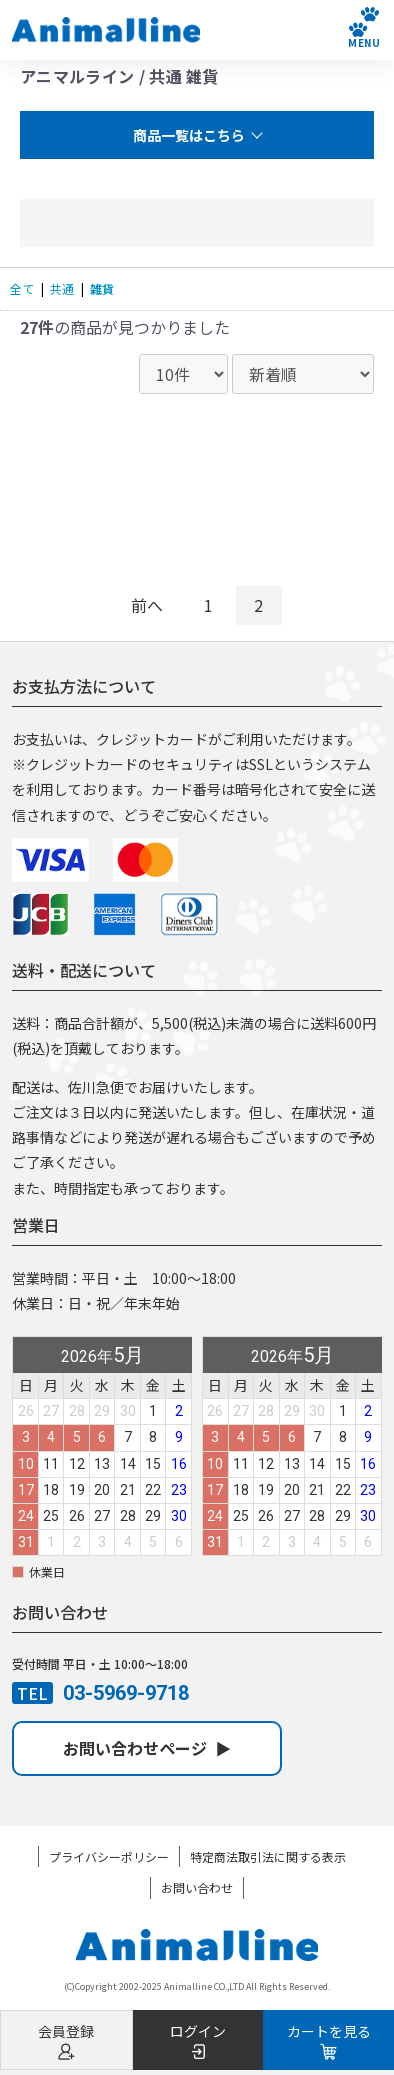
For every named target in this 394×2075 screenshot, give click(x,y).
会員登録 (66, 2041)
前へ (147, 605)
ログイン (198, 2041)
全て (22, 288)
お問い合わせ (197, 1887)
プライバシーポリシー (109, 1856)
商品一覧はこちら (189, 135)
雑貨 (102, 288)
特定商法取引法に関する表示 (268, 1856)
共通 (62, 288)
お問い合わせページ (147, 1748)
